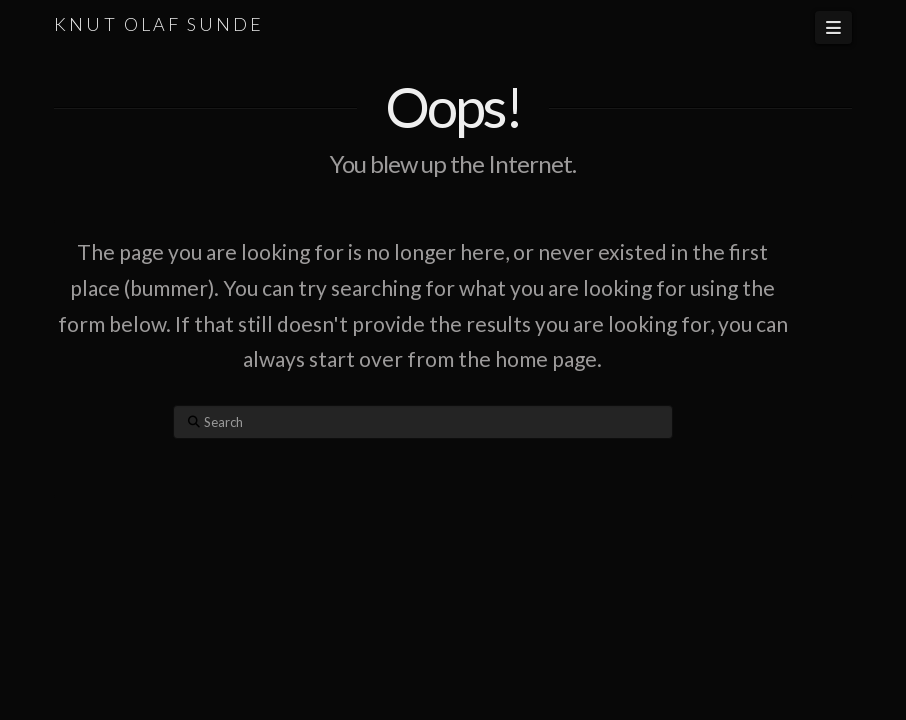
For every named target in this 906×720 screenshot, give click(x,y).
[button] (833, 27)
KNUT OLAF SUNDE (159, 24)
